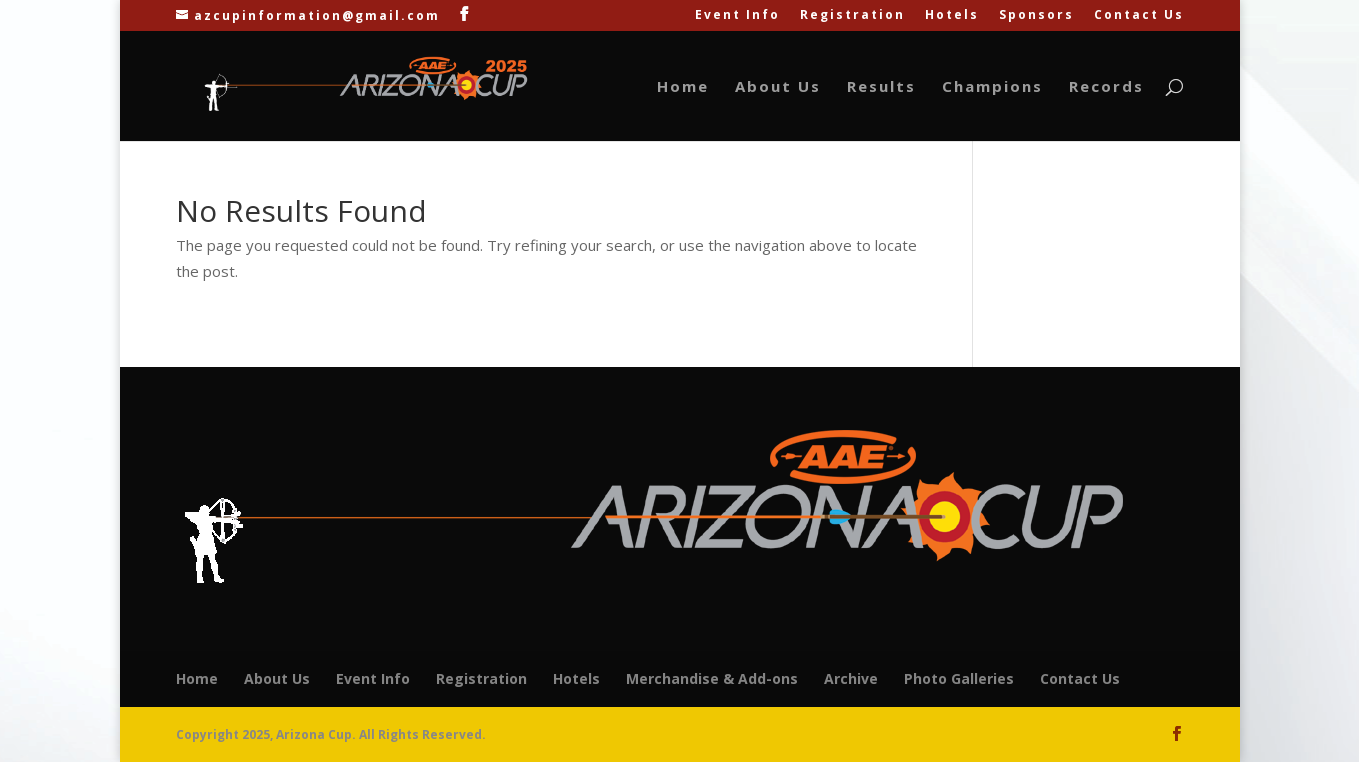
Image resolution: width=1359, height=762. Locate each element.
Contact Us (1139, 16)
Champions (992, 87)
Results (881, 87)
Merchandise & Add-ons (712, 678)
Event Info (737, 16)
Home (683, 87)
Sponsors (1036, 16)
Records (1106, 87)
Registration (852, 16)
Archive (851, 678)
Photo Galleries (959, 678)
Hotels (952, 16)
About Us (778, 87)
